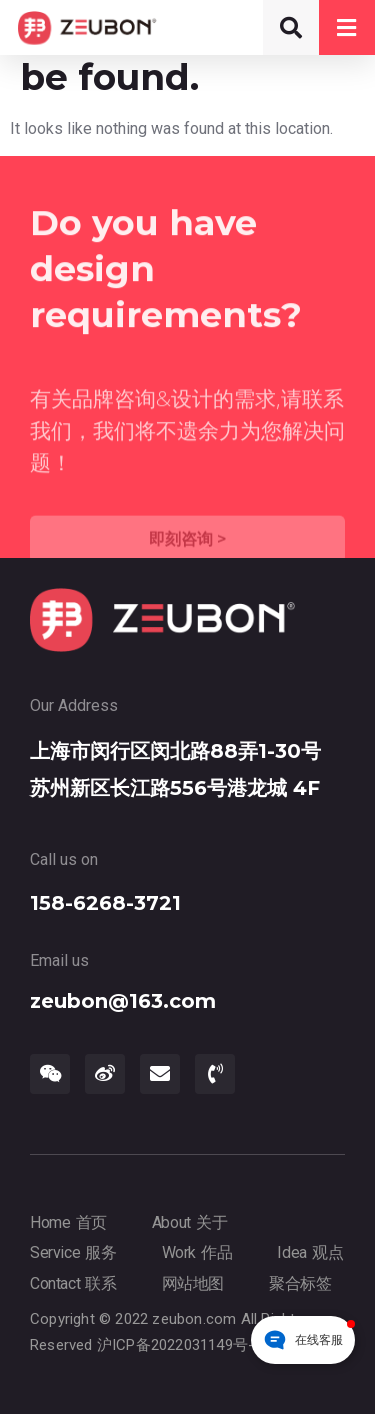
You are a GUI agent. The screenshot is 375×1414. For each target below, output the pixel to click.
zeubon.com (194, 1319)
